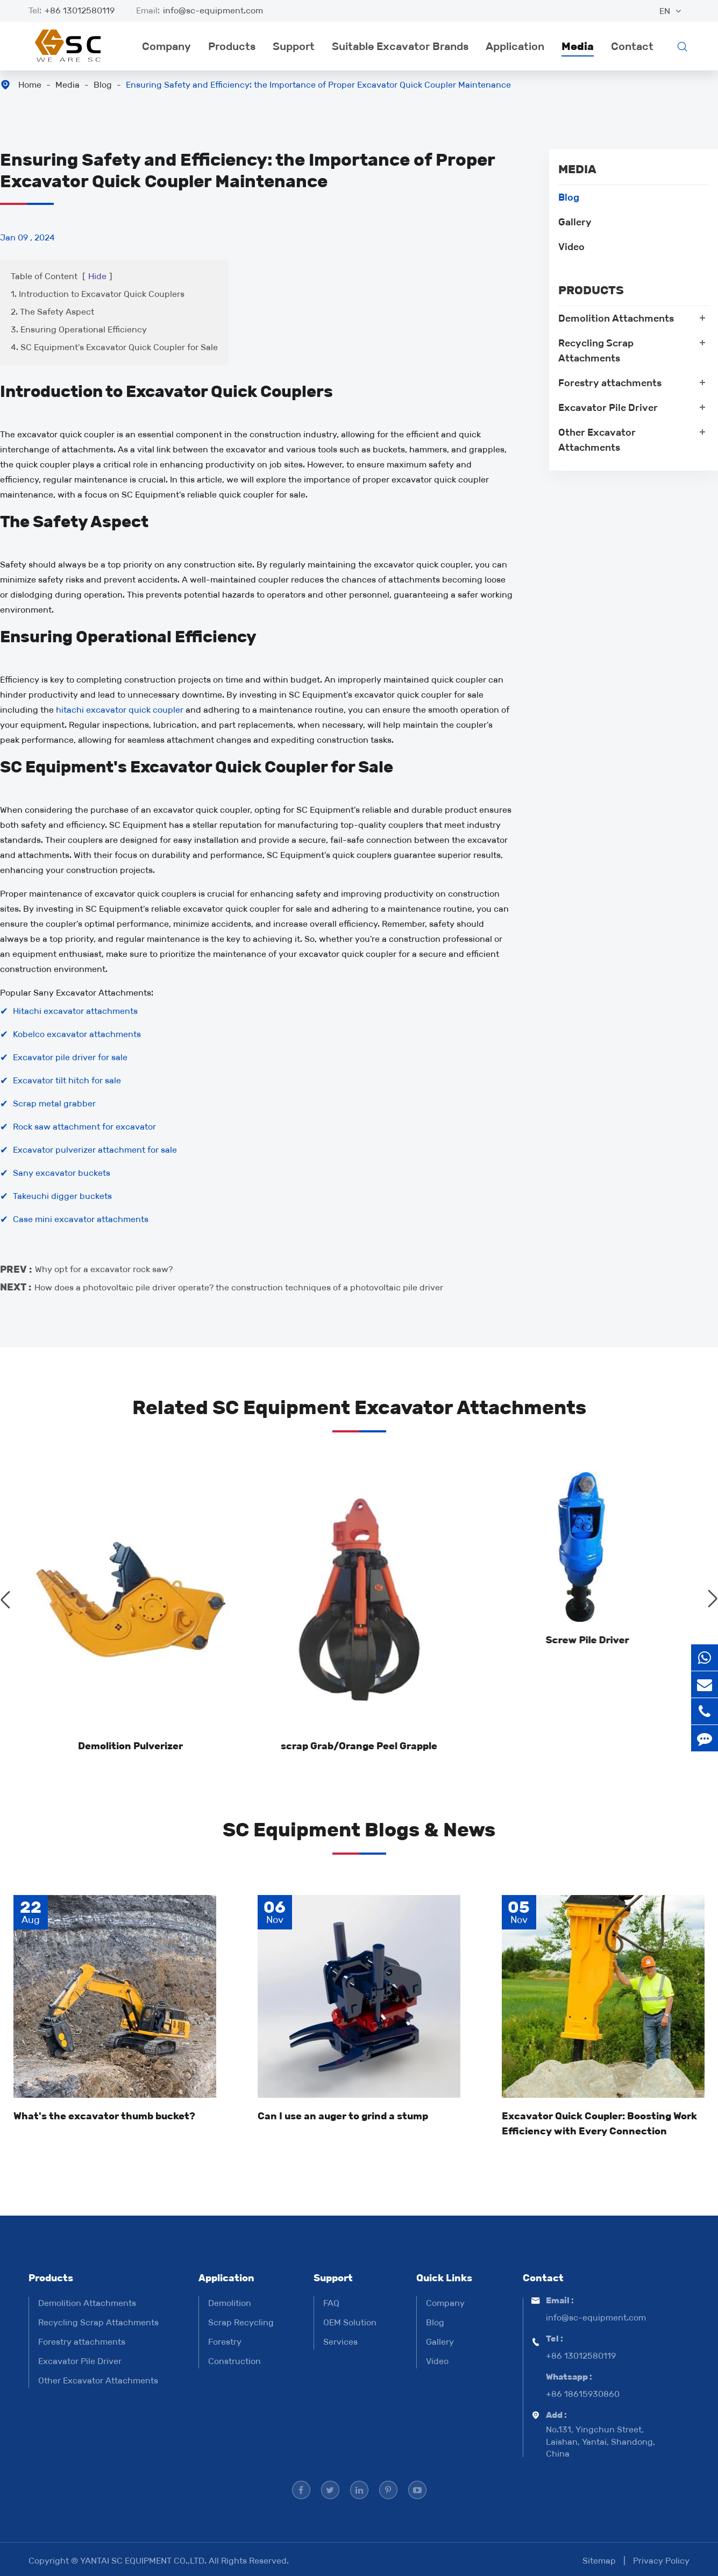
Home (29, 85)
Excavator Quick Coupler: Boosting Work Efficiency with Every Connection (599, 2123)
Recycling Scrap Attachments (596, 350)
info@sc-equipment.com (213, 10)
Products (231, 46)
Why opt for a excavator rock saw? (104, 1259)
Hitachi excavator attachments (75, 1011)
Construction (234, 2361)
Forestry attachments (610, 383)
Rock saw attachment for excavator (84, 1127)
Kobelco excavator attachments (77, 1034)
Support (294, 46)
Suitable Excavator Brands (400, 46)
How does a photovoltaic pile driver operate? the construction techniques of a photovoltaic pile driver (238, 1277)
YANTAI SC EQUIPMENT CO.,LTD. (144, 2561)
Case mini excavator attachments (80, 1219)
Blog (103, 85)
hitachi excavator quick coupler (119, 710)
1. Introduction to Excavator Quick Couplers (97, 294)
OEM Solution (349, 2322)
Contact (632, 46)
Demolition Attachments (616, 318)
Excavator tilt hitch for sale (67, 1080)
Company (166, 46)
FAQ (331, 2303)
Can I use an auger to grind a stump (343, 2116)
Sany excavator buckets (61, 1173)
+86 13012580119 (80, 10)
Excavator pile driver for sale (70, 1057)
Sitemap (599, 2561)
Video (571, 247)
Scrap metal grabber (54, 1103)
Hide (97, 276)
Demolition (229, 2303)
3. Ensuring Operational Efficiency (79, 329)
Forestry (224, 2342)
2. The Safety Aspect (52, 312)
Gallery (575, 222)
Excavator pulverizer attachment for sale (95, 1150)
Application (515, 46)
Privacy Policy (661, 2561)
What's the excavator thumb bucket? (104, 2116)
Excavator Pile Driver (608, 408)
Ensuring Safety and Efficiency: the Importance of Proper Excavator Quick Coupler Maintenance (318, 85)
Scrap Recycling (241, 2322)
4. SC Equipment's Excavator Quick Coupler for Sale (114, 347)
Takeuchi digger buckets (62, 1196)
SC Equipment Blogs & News (359, 1829)
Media (577, 46)
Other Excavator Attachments (597, 440)
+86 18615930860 (583, 2394)
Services (340, 2342)
